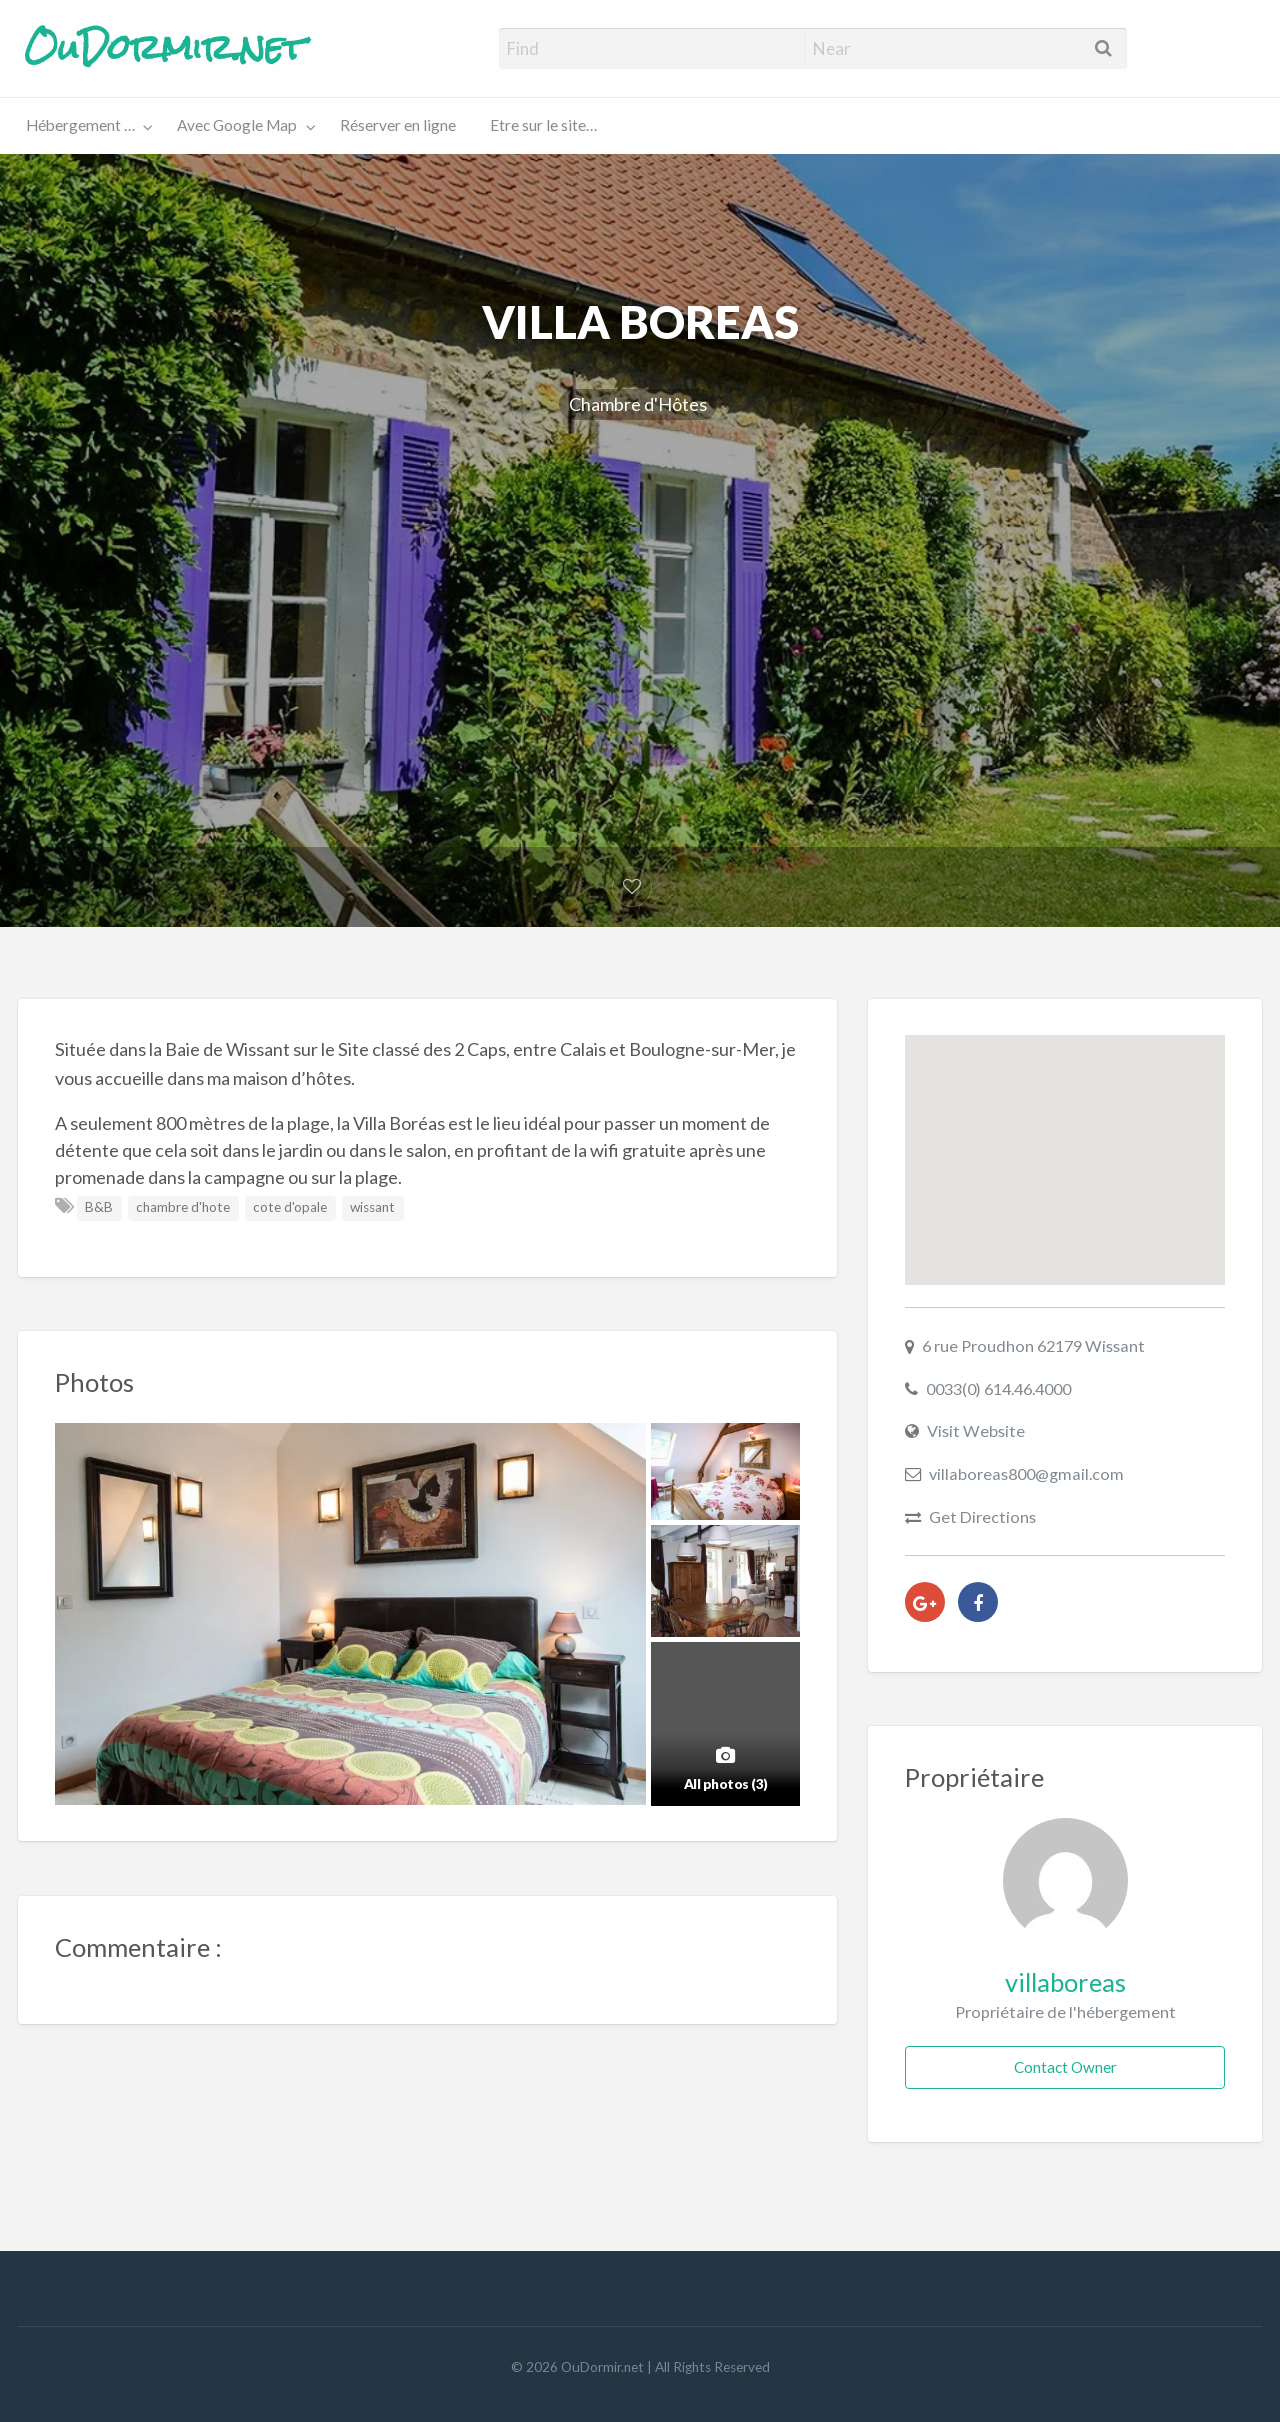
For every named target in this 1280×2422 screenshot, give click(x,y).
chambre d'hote (183, 1207)
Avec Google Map (237, 125)
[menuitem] (85, 126)
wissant (372, 1207)
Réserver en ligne (398, 125)
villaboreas (1065, 1982)
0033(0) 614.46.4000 (998, 1388)
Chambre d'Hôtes (638, 404)
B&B (99, 1207)
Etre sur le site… (543, 125)
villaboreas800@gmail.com (1026, 1473)
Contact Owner (1065, 2067)
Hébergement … (80, 125)
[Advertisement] (640, 606)
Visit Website (976, 1430)
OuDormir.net (164, 48)
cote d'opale (290, 1207)
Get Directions (982, 1516)
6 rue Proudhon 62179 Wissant (1033, 1345)
